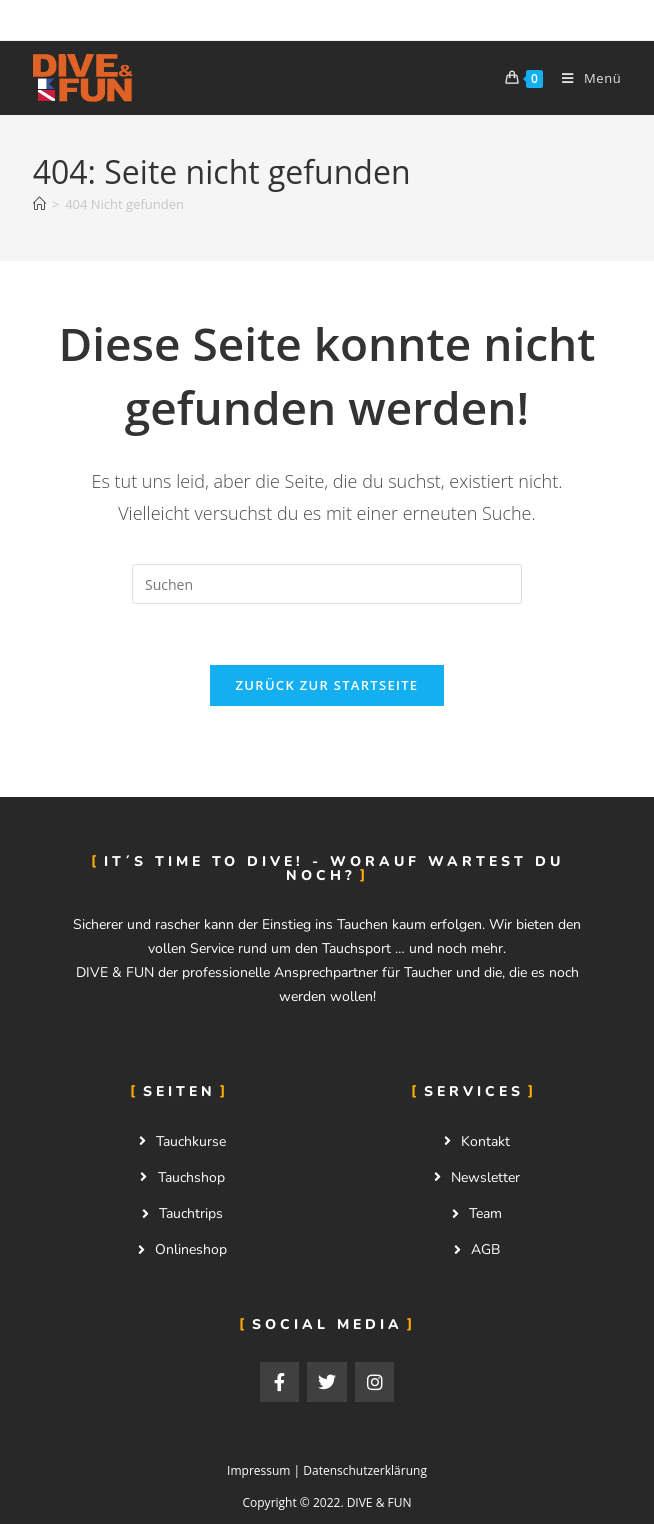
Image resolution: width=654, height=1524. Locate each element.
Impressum (258, 1470)
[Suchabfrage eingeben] (327, 584)
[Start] (39, 204)
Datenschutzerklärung (365, 1470)
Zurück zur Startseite (327, 685)
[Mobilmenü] (584, 78)
